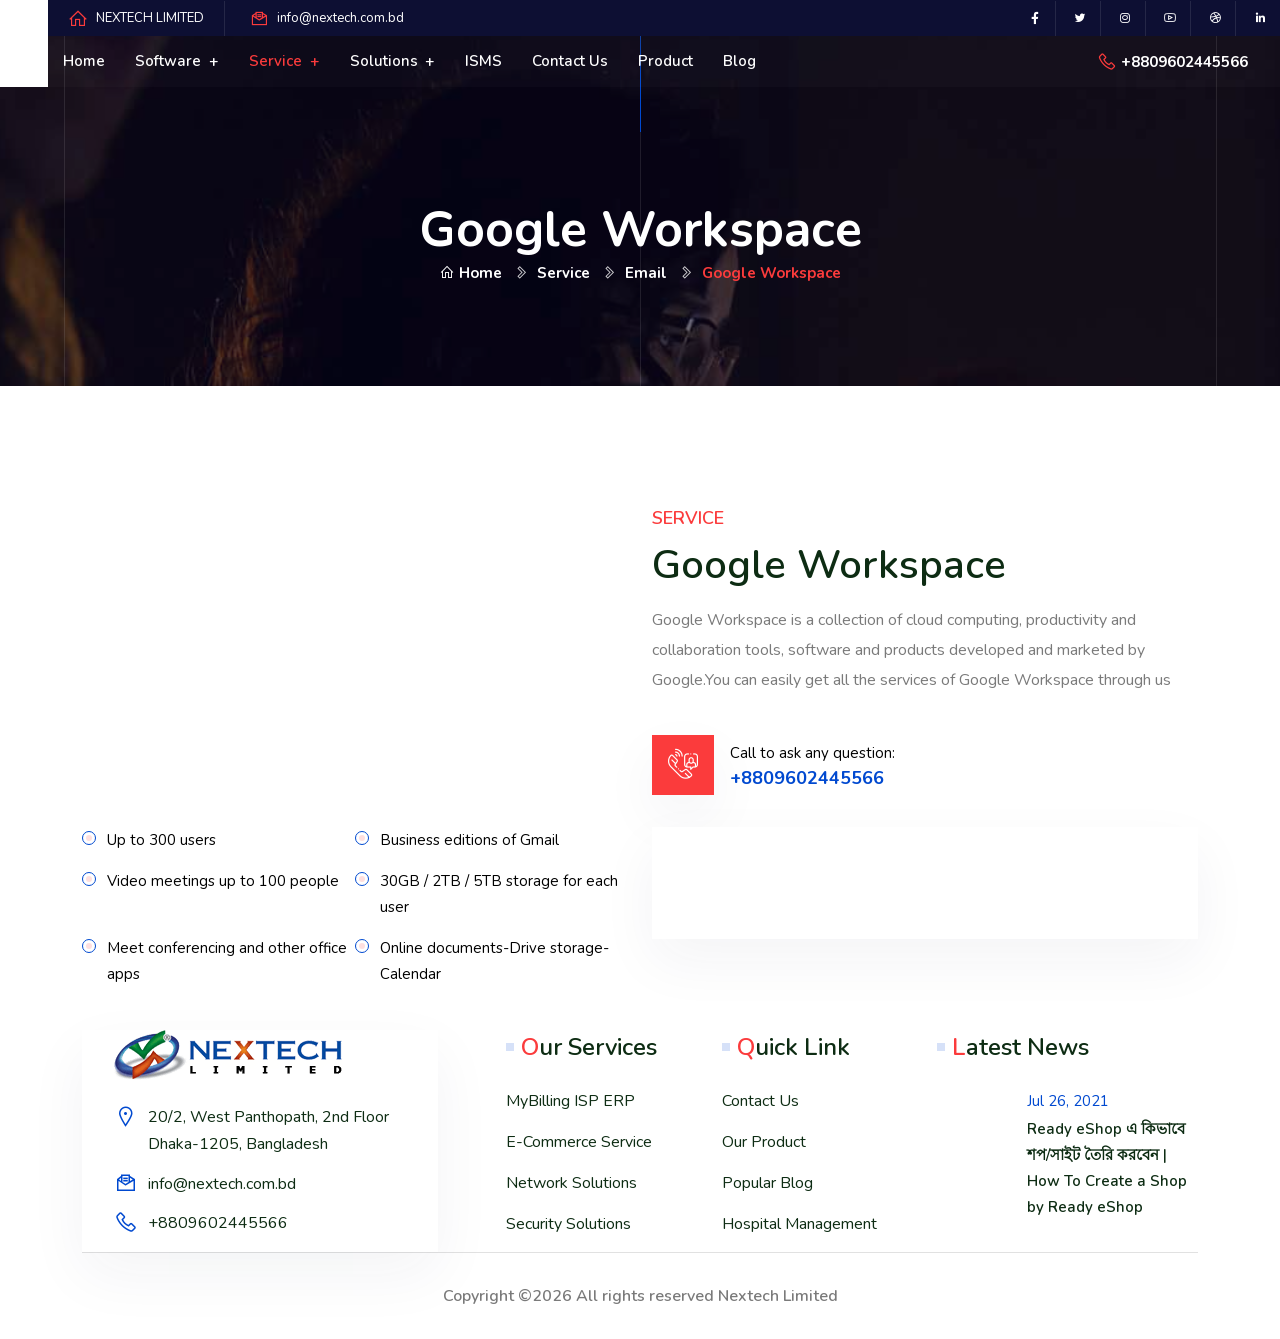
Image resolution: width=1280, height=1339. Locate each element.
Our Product (764, 1142)
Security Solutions (568, 1224)
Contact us (570, 61)
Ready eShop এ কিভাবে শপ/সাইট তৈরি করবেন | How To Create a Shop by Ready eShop (1107, 1168)
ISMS (483, 61)
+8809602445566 (1184, 62)
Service (277, 61)
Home (84, 61)
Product (665, 61)
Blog (739, 61)
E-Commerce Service (579, 1142)
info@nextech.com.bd (340, 18)
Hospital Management (799, 1224)
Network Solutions (571, 1183)
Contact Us (760, 1101)
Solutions (386, 61)
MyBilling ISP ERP (570, 1101)
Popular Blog (767, 1183)
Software (170, 61)
